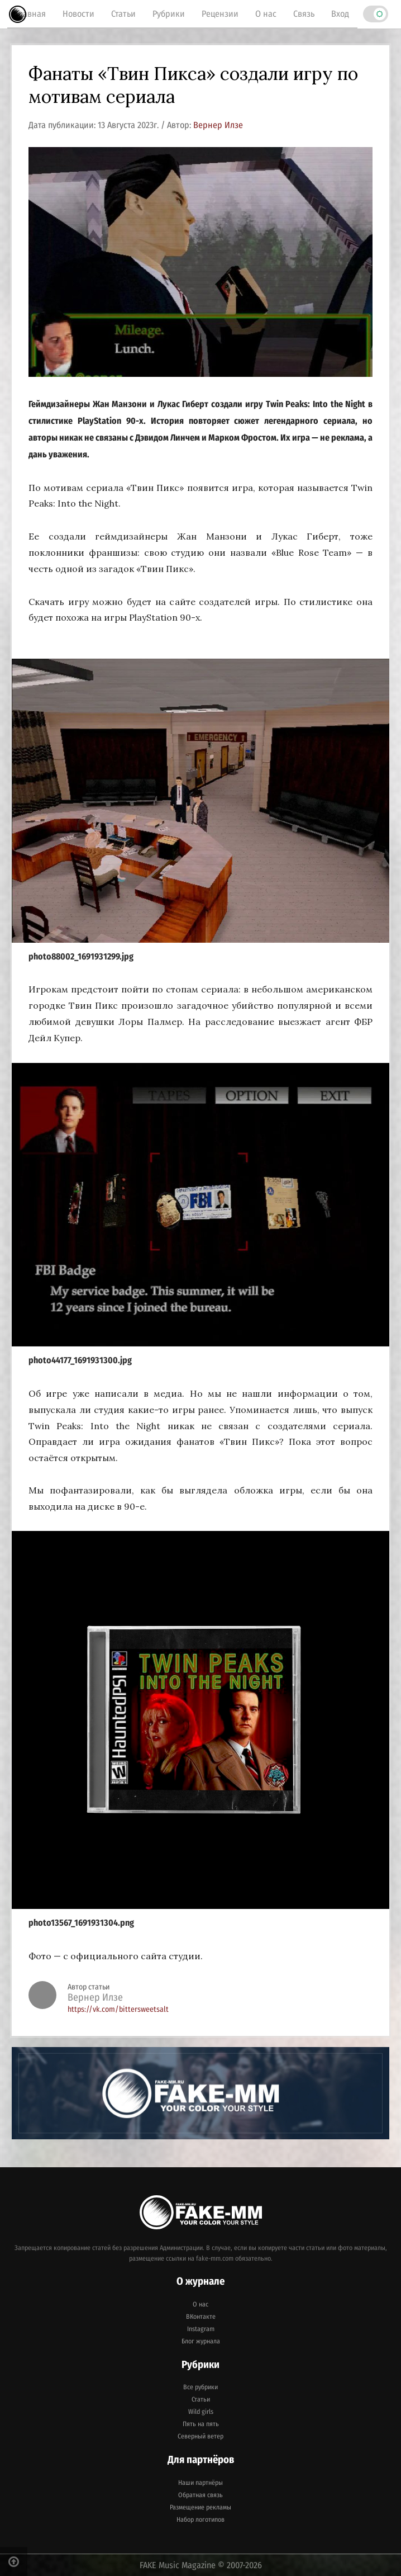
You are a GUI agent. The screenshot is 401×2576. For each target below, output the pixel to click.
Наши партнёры (200, 2483)
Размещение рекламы (200, 2507)
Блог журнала (201, 2341)
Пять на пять (201, 2424)
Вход (340, 13)
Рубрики (168, 13)
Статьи (123, 13)
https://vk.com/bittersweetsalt (118, 2009)
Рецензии (220, 13)
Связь (303, 13)
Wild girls (200, 2412)
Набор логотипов (200, 2519)
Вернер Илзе (218, 125)
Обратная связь (200, 2495)
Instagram (200, 2329)
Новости (78, 13)
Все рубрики (200, 2387)
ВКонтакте (201, 2316)
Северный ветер (200, 2436)
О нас (265, 13)
